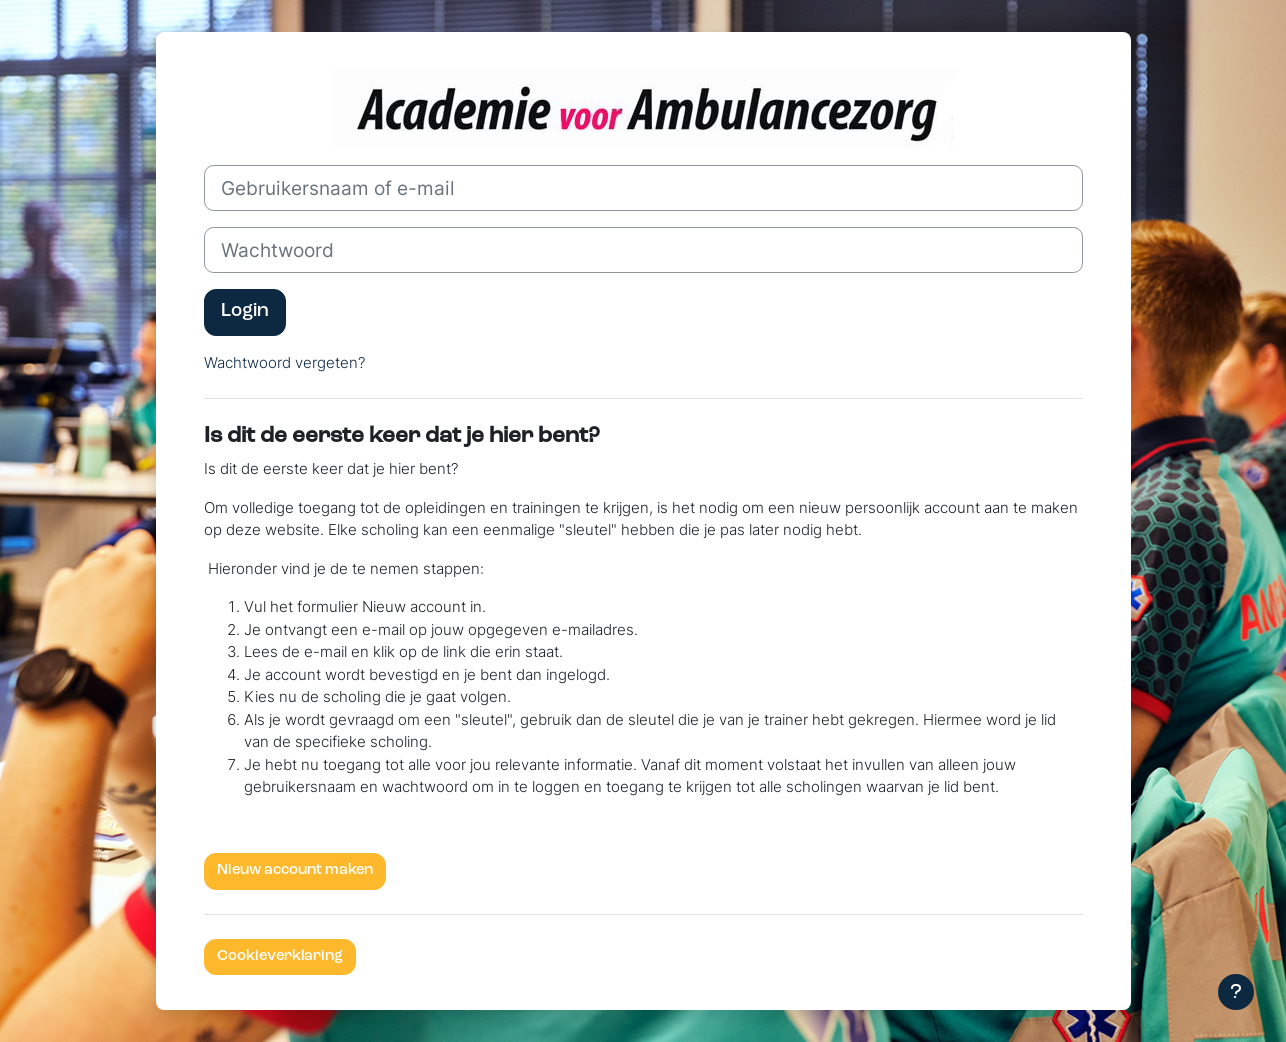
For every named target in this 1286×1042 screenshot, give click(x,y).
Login (245, 311)
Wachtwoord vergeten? (284, 362)
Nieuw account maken (295, 870)
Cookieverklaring (280, 956)
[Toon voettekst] (1236, 992)
